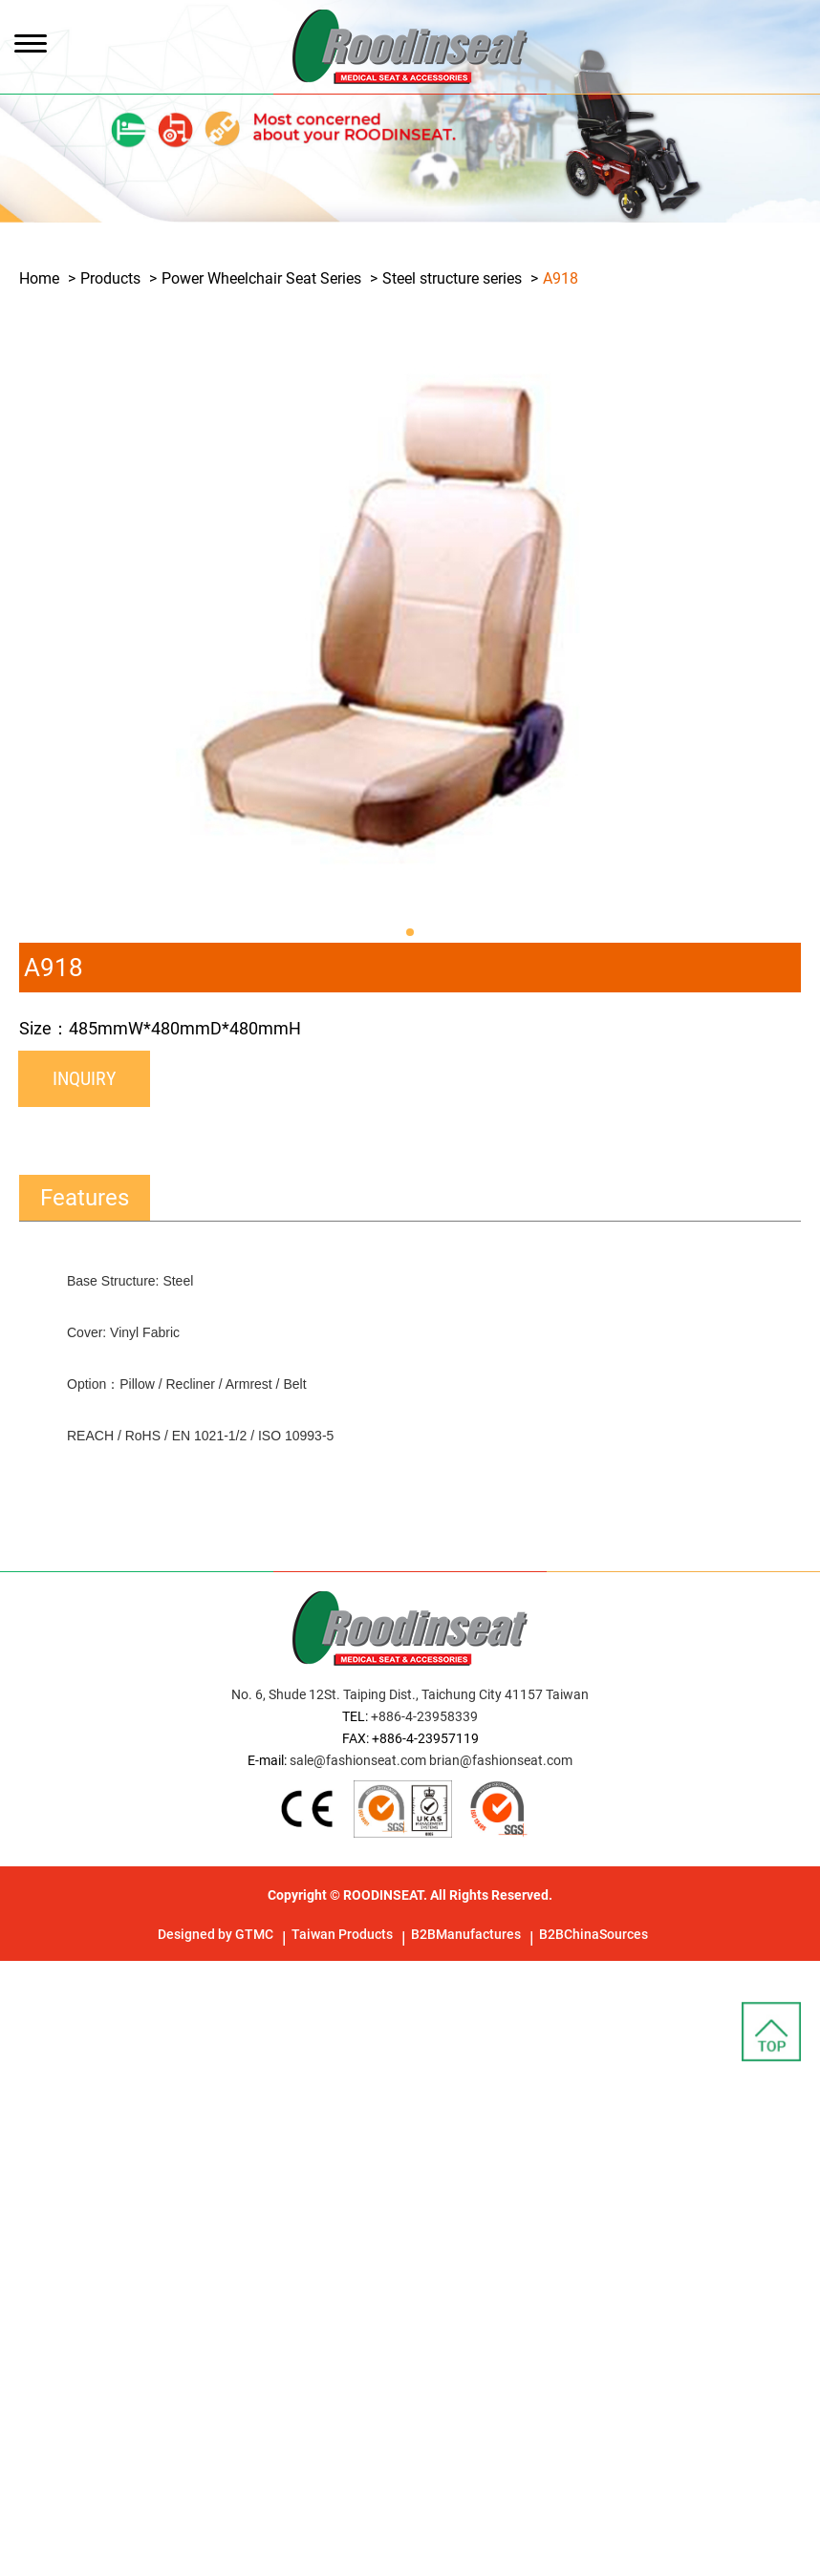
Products (110, 278)
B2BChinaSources (593, 1934)
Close (18, 1972)
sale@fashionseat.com (358, 1760)
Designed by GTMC (215, 1934)
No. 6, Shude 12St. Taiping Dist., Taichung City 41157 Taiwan (410, 1694)
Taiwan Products (342, 1934)
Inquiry (84, 1078)
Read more (43, 2201)
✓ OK (545, 2564)
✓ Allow (27, 2018)
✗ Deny (25, 2041)
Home (39, 278)
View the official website (170, 2201)
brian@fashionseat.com (500, 1760)
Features (84, 1197)
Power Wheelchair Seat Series (261, 278)
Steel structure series (452, 278)
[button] (410, 932)
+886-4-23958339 (424, 1716)
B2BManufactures (466, 1934)
